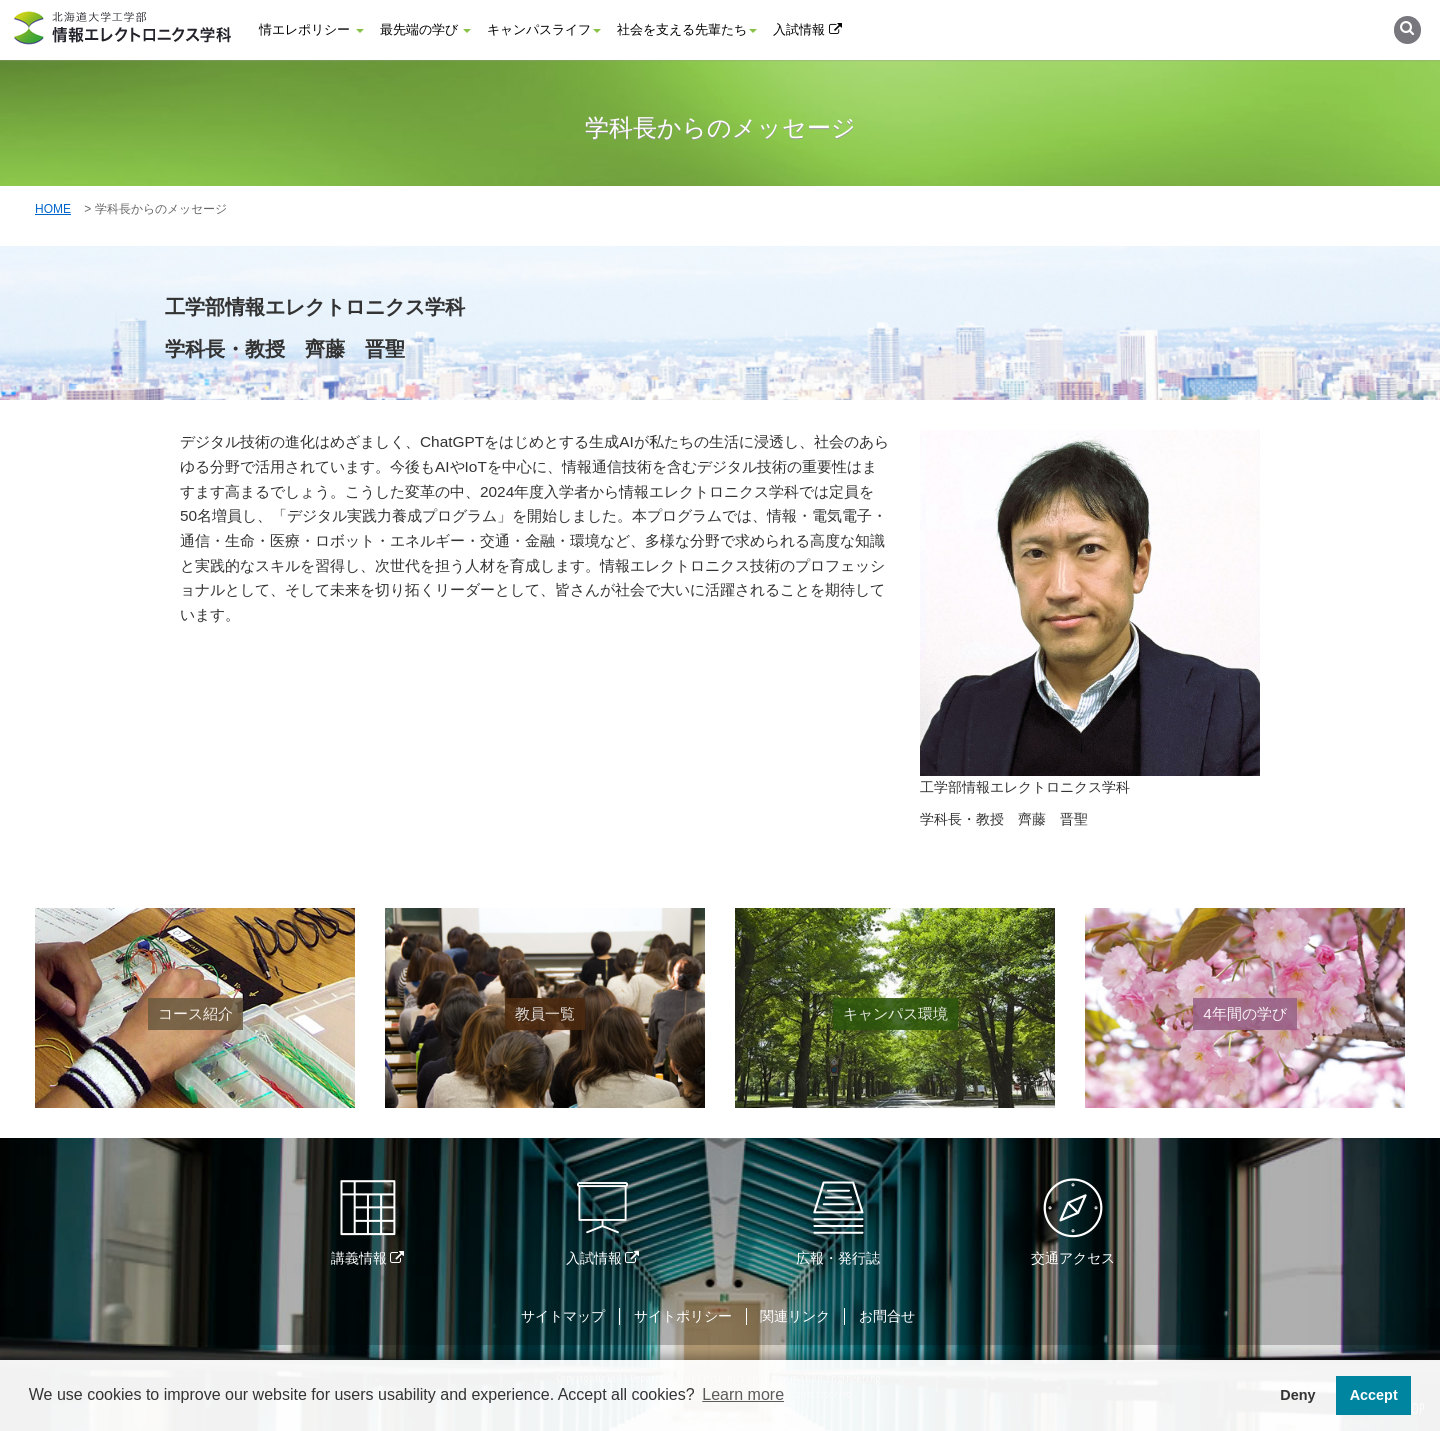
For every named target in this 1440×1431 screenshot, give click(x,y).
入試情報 (807, 29)
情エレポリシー (311, 29)
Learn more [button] (743, 1394)
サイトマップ (563, 1316)
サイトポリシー (683, 1316)
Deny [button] (1297, 1395)
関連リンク (795, 1316)
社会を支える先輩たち (687, 29)
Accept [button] (1374, 1395)
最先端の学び (426, 29)
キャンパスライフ (544, 29)
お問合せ (887, 1316)
